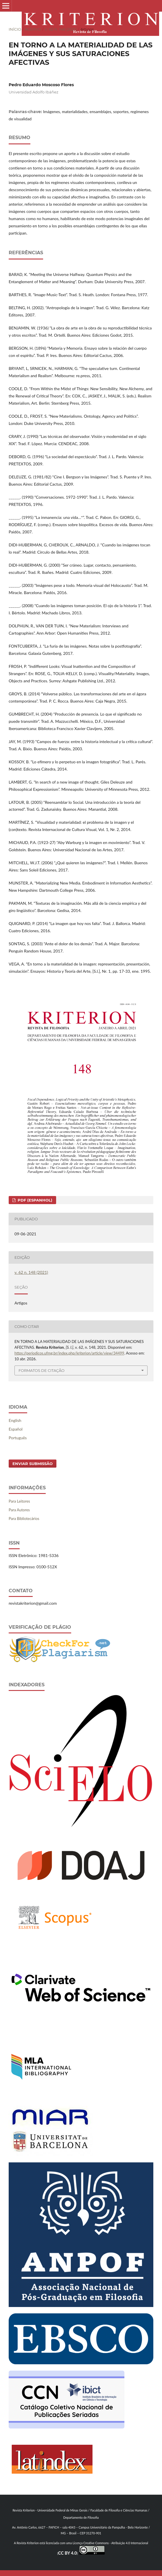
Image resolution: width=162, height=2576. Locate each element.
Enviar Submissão (32, 1463)
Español (16, 1429)
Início (15, 29)
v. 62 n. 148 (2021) (61, 29)
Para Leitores (19, 1501)
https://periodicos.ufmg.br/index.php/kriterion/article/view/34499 (69, 1353)
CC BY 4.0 (67, 2552)
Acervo (33, 29)
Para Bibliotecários (24, 1518)
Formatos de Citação (42, 1370)
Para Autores (19, 1510)
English (15, 1420)
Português (18, 1437)
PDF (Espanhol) (34, 1200)
